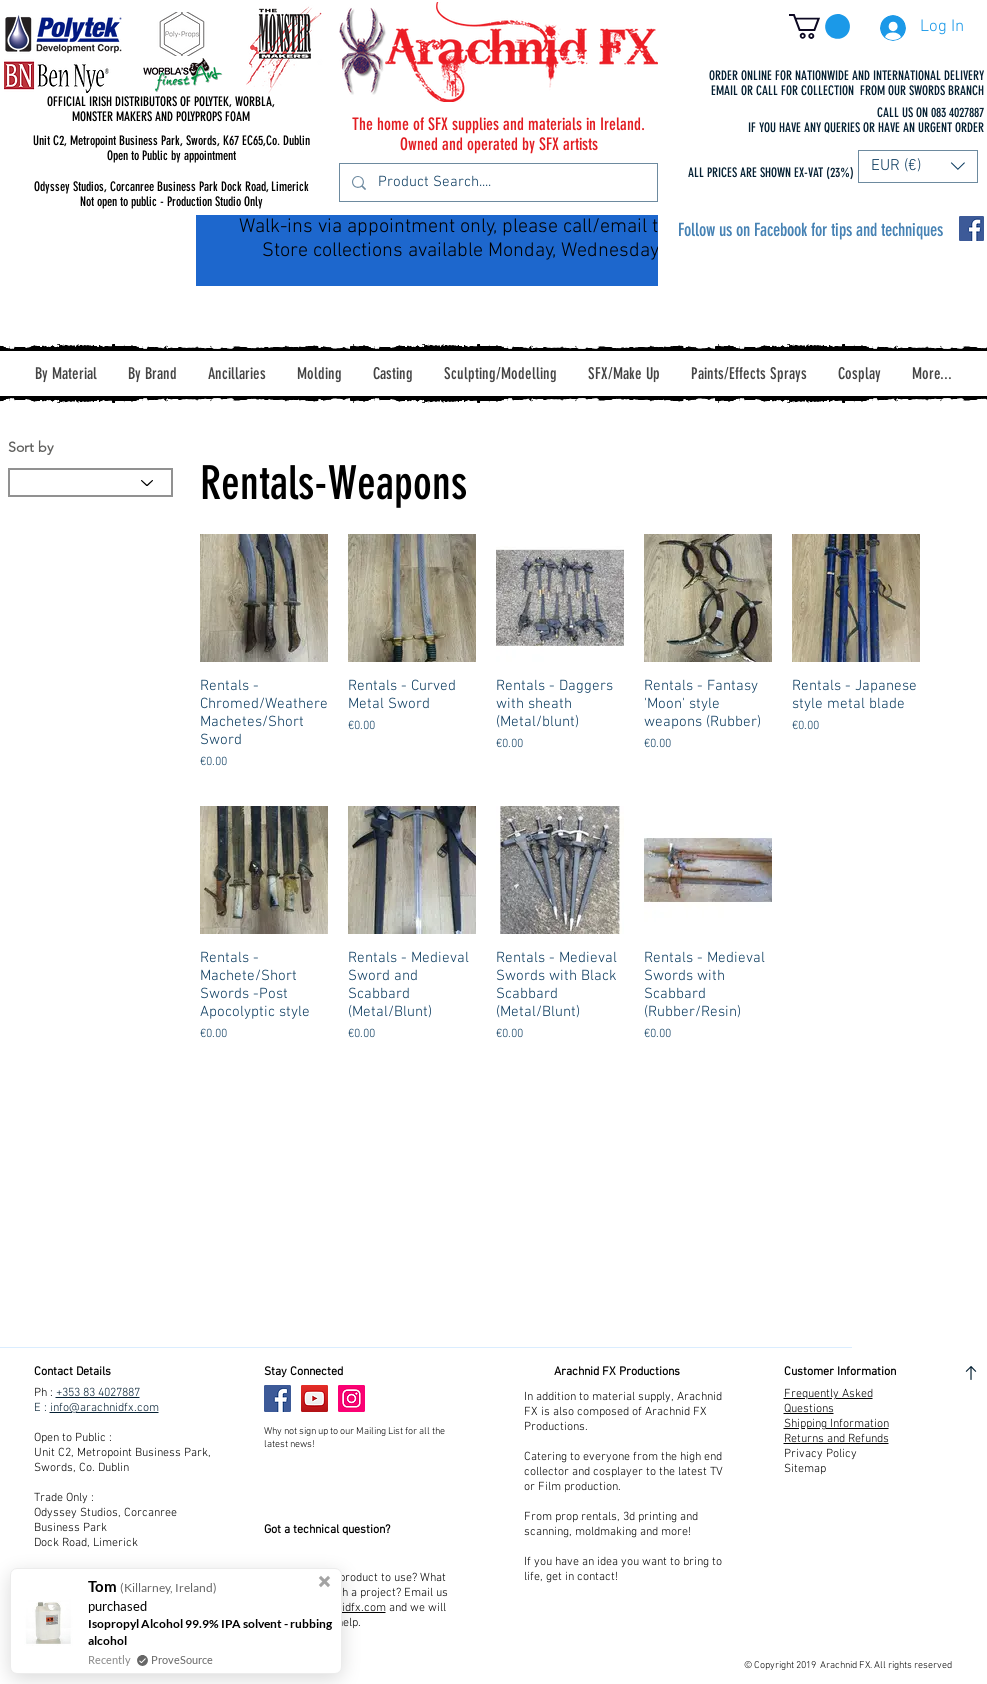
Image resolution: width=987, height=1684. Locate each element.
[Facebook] (277, 1398)
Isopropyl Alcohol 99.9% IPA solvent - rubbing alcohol (210, 1632)
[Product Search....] (496, 182)
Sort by (30, 447)
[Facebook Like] (412, 1399)
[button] (819, 26)
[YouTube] (314, 1398)
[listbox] (918, 166)
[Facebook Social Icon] (971, 228)
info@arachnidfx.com (104, 1408)
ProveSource (182, 1659)
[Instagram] (351, 1398)
